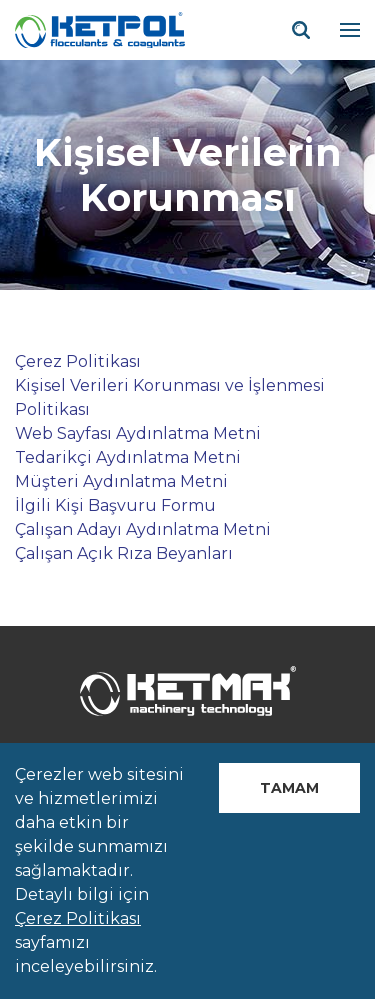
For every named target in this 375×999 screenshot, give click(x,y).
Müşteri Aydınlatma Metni (121, 481)
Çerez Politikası (78, 361)
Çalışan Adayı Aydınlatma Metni (143, 529)
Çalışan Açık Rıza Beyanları (124, 553)
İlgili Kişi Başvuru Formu (115, 505)
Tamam (289, 788)
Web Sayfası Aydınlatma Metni (138, 433)
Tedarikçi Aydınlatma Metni (128, 457)
